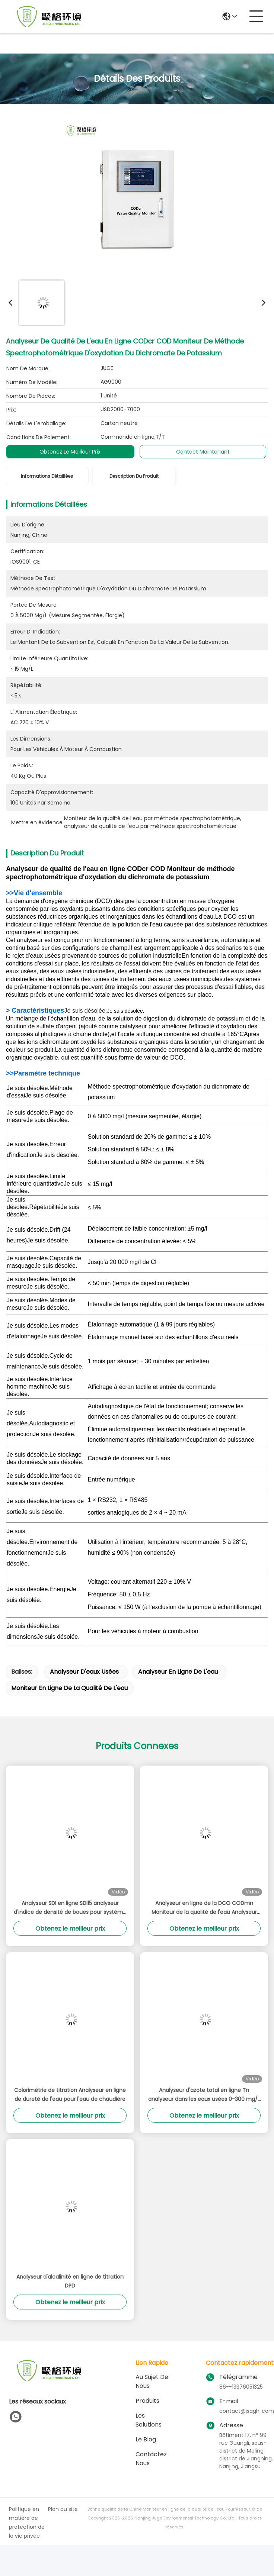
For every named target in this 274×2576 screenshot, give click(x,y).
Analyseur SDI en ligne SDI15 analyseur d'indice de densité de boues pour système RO (70, 1907)
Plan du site (63, 2509)
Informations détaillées (47, 476)
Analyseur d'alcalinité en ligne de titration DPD (70, 2281)
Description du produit (134, 476)
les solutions (149, 2420)
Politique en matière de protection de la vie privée (27, 2522)
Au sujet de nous (152, 2381)
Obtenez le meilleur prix (70, 451)
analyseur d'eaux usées (84, 1671)
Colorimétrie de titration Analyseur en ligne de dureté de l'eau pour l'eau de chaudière (70, 2094)
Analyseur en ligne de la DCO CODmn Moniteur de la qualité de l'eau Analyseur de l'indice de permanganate (204, 1907)
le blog (146, 2439)
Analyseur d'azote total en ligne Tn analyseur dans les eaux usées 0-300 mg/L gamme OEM (204, 2094)
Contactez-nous (153, 2458)
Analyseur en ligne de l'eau (178, 1671)
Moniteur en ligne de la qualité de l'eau (69, 1688)
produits (147, 2400)
